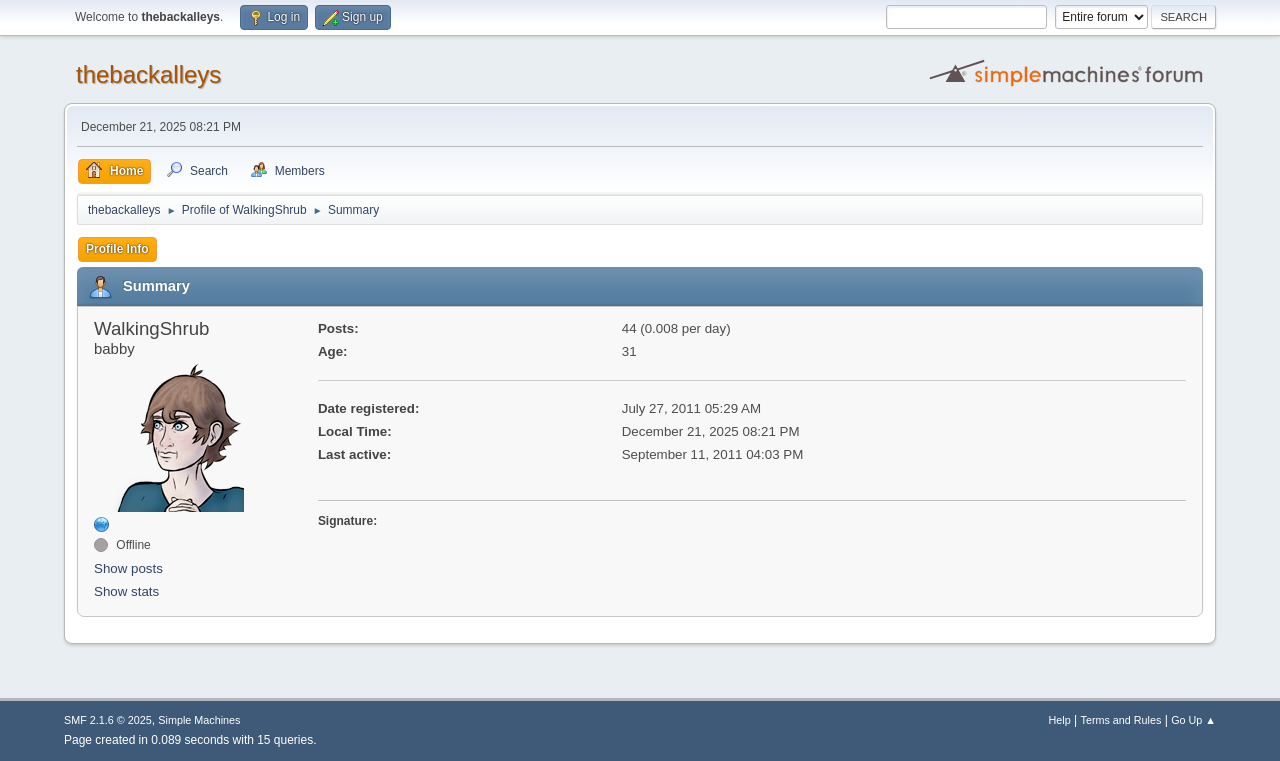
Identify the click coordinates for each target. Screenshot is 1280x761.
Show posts (128, 568)
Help (1060, 720)
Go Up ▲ (1193, 720)
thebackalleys (148, 74)
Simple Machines (199, 720)
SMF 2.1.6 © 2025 (108, 720)
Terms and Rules (1121, 720)
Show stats (126, 591)
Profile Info (117, 249)
